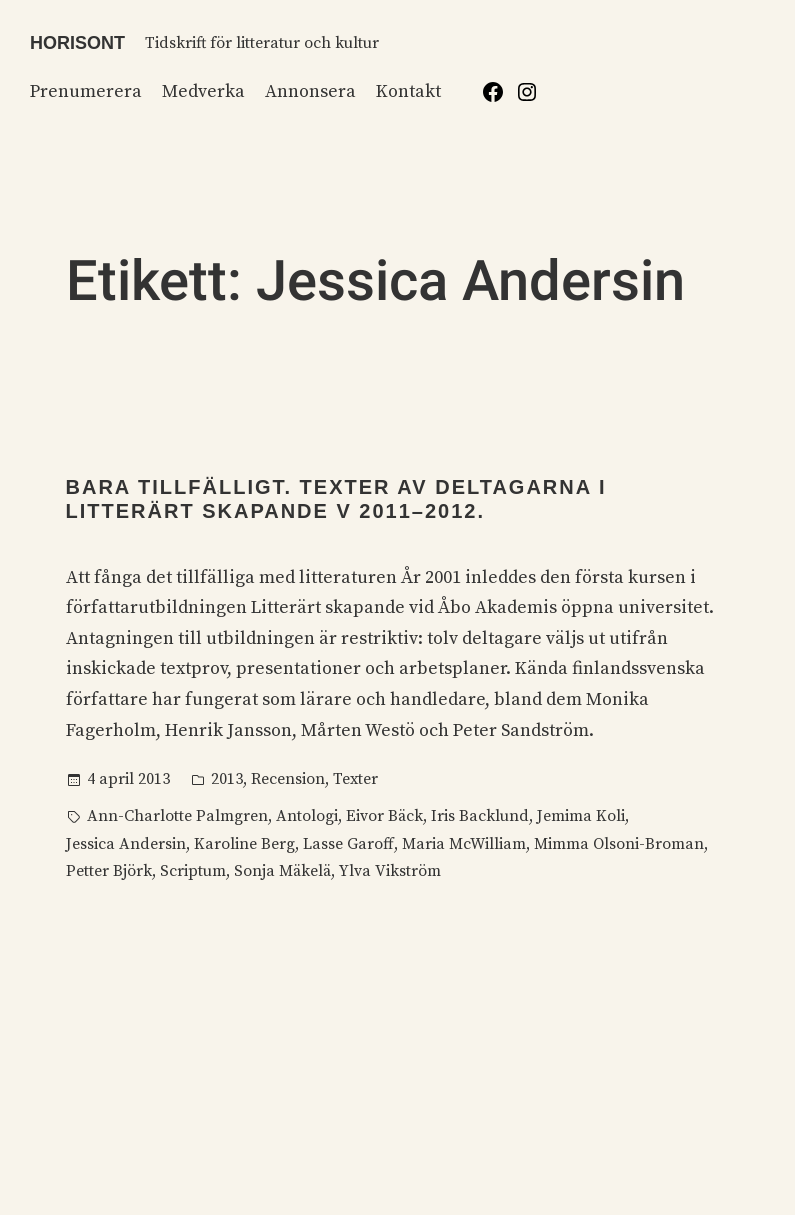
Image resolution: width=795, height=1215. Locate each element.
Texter (355, 779)
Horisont (77, 43)
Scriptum (193, 871)
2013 (227, 779)
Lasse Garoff (348, 844)
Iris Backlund (480, 816)
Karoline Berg (244, 844)
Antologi (307, 816)
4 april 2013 (128, 779)
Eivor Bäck (384, 816)
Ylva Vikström (390, 871)
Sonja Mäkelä (282, 871)
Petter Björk (109, 871)
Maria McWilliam (464, 844)
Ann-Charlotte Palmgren (177, 816)
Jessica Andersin (126, 844)
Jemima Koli (581, 816)
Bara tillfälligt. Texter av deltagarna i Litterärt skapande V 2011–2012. (336, 499)
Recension (288, 779)
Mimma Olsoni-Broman (619, 844)
